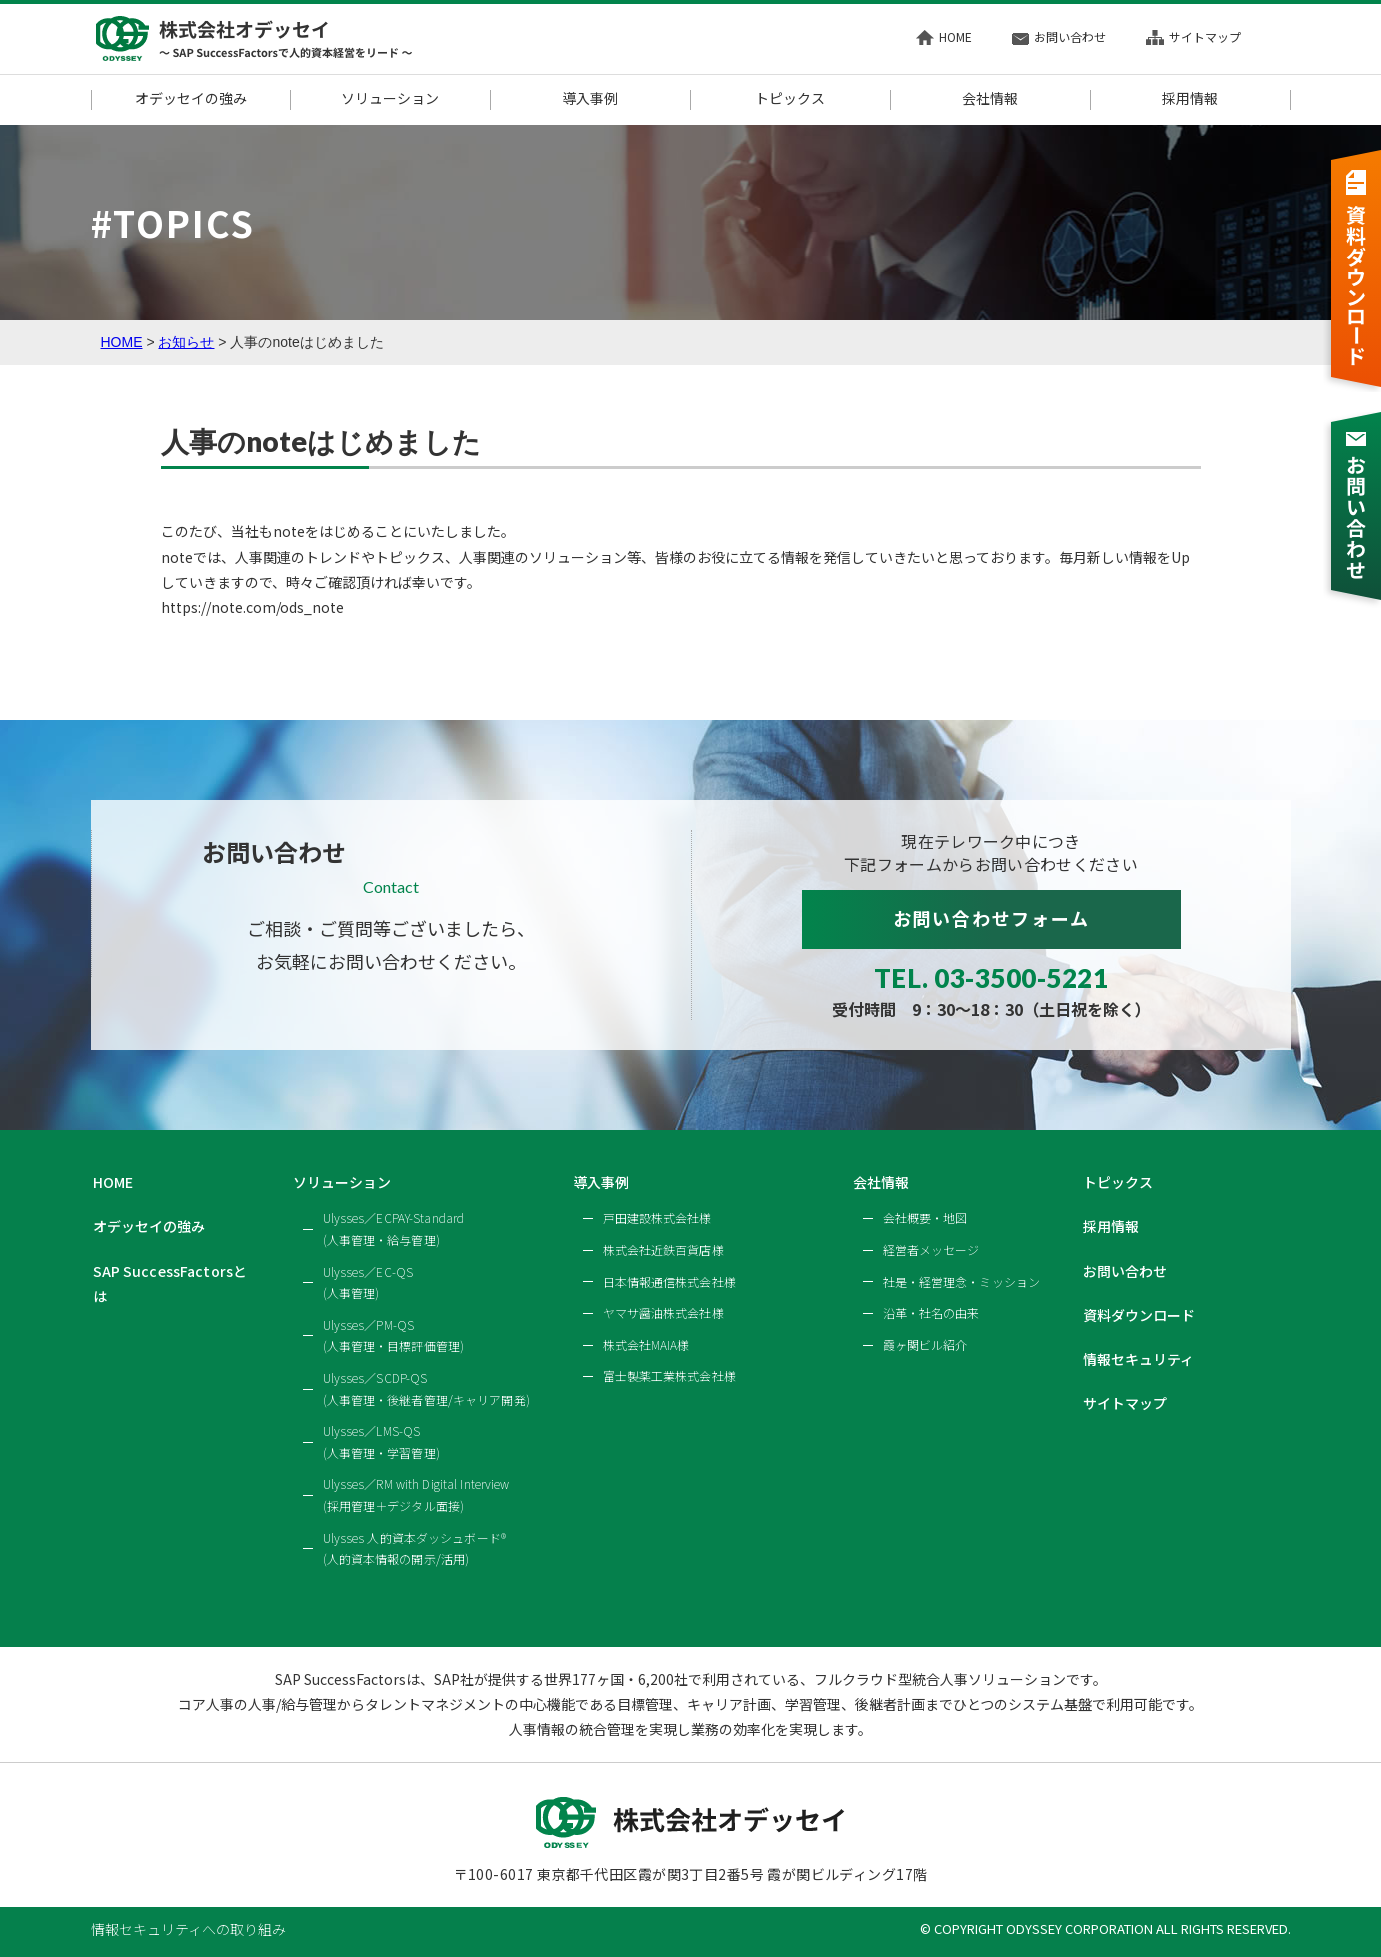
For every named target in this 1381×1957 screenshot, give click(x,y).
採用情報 (1190, 99)
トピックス (790, 99)
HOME (944, 36)
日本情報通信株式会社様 (669, 1281)
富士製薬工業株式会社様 (669, 1375)
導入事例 (590, 99)
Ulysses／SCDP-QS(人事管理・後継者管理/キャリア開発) (426, 1388)
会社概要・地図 (925, 1217)
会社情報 (990, 99)
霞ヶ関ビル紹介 (925, 1344)
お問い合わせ (1059, 36)
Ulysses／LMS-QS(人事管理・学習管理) (381, 1441)
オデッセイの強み (191, 99)
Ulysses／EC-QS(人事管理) (368, 1282)
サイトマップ (1193, 36)
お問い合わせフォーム (991, 918)
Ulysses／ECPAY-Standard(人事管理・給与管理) (394, 1228)
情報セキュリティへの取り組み (188, 1929)
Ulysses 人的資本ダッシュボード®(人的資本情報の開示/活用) (414, 1548)
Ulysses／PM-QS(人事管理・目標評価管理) (394, 1335)
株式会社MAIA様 (646, 1344)
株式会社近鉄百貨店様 (663, 1249)
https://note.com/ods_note (252, 607)
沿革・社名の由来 (931, 1312)
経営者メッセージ (931, 1249)
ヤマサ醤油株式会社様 (663, 1312)
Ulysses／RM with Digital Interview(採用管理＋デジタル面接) (416, 1494)
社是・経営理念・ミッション (962, 1281)
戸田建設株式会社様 (657, 1217)
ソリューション (390, 99)
